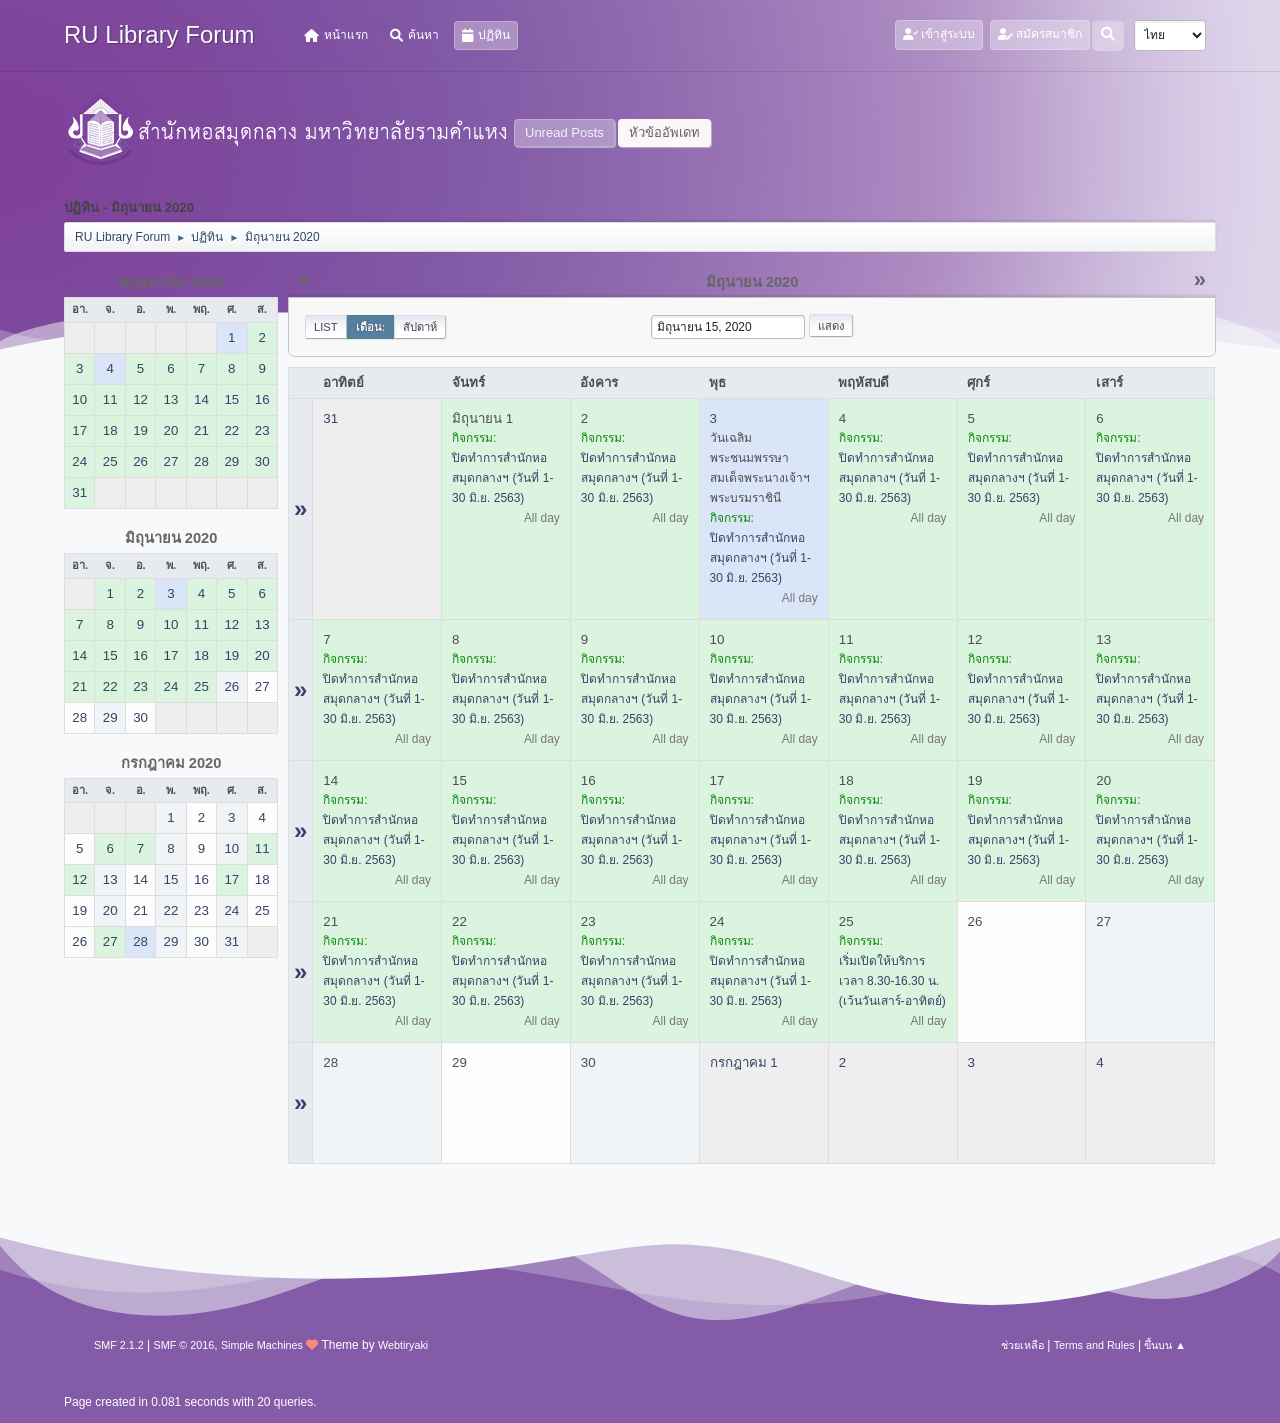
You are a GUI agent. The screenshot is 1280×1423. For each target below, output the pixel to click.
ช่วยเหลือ (1022, 1345)
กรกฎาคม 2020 (171, 763)
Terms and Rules (1094, 1345)
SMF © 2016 (184, 1345)
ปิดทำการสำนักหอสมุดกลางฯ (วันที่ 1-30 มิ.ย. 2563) (502, 478)
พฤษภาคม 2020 (171, 282)
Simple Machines (262, 1345)
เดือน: (371, 327)
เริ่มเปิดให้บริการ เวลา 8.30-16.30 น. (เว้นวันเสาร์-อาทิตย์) (892, 981)
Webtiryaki (403, 1345)
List (326, 327)
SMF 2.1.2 (119, 1345)
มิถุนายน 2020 (171, 538)
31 (330, 418)
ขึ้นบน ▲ (1165, 1345)
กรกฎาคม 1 (744, 1062)
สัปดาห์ (420, 327)
